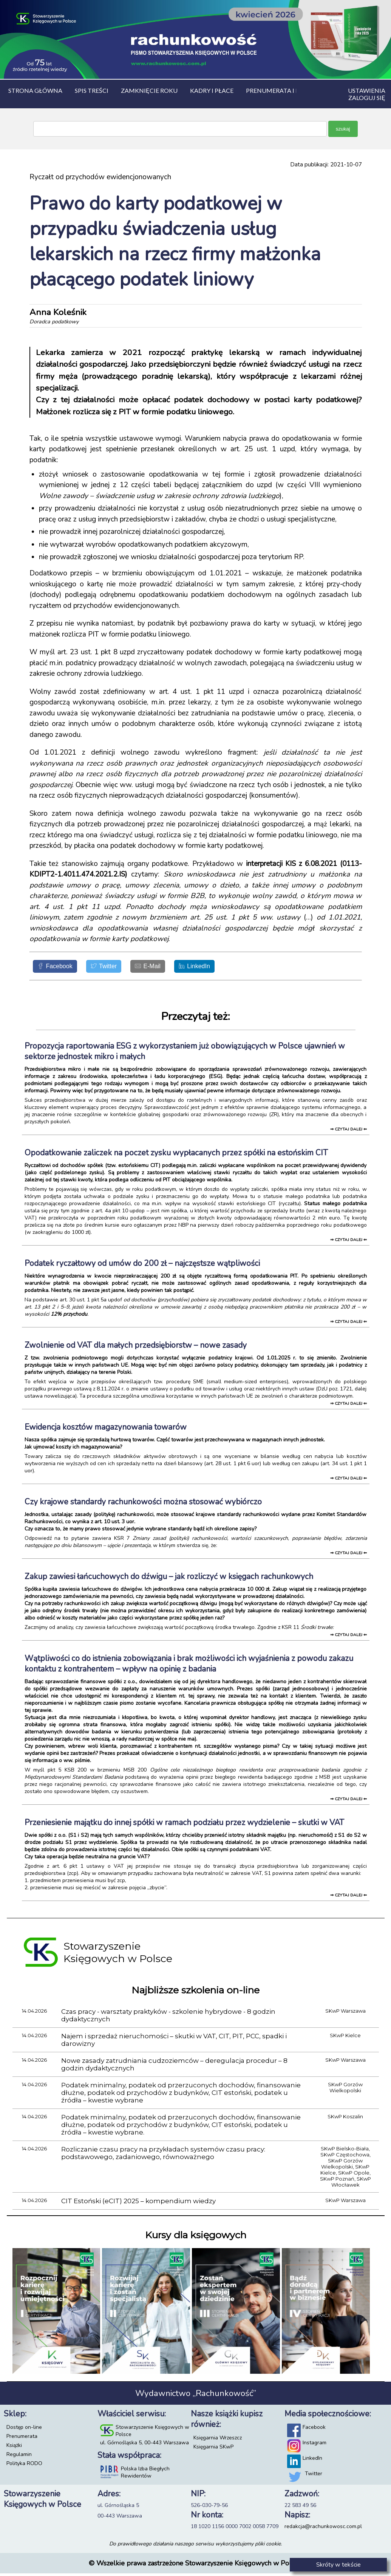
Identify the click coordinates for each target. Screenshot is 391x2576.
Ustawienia (366, 90)
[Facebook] (59, 967)
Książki (14, 2447)
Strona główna (35, 90)
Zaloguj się (366, 97)
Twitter (313, 2476)
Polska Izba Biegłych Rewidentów (145, 2475)
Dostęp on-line (24, 2429)
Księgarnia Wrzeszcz (217, 2440)
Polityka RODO (24, 2466)
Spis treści (91, 90)
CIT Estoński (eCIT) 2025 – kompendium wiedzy (138, 2203)
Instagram (314, 2445)
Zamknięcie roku (149, 90)
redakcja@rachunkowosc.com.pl (323, 2529)
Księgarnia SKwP (213, 2449)
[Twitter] (115, 967)
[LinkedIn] (220, 967)
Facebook (314, 2429)
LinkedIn (312, 2460)
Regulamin (19, 2457)
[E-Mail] (166, 967)
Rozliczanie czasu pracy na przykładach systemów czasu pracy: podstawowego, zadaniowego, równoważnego (163, 2155)
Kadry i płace (211, 90)
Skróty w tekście (338, 2565)
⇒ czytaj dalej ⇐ (348, 1132)
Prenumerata (21, 2438)
